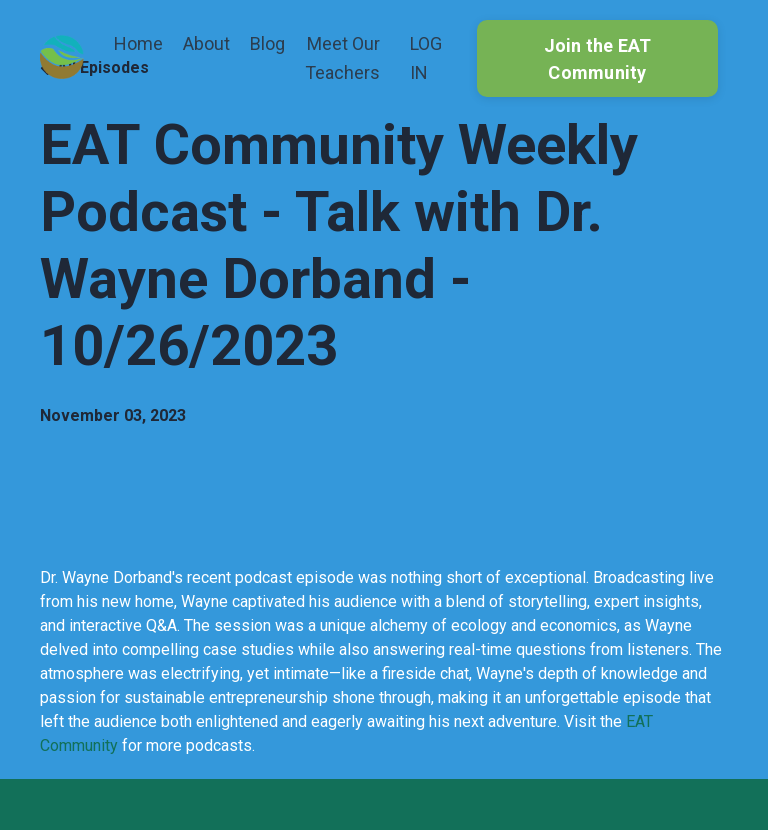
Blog (267, 43)
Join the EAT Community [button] (598, 59)
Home (138, 43)
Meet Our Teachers (342, 58)
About (206, 43)
